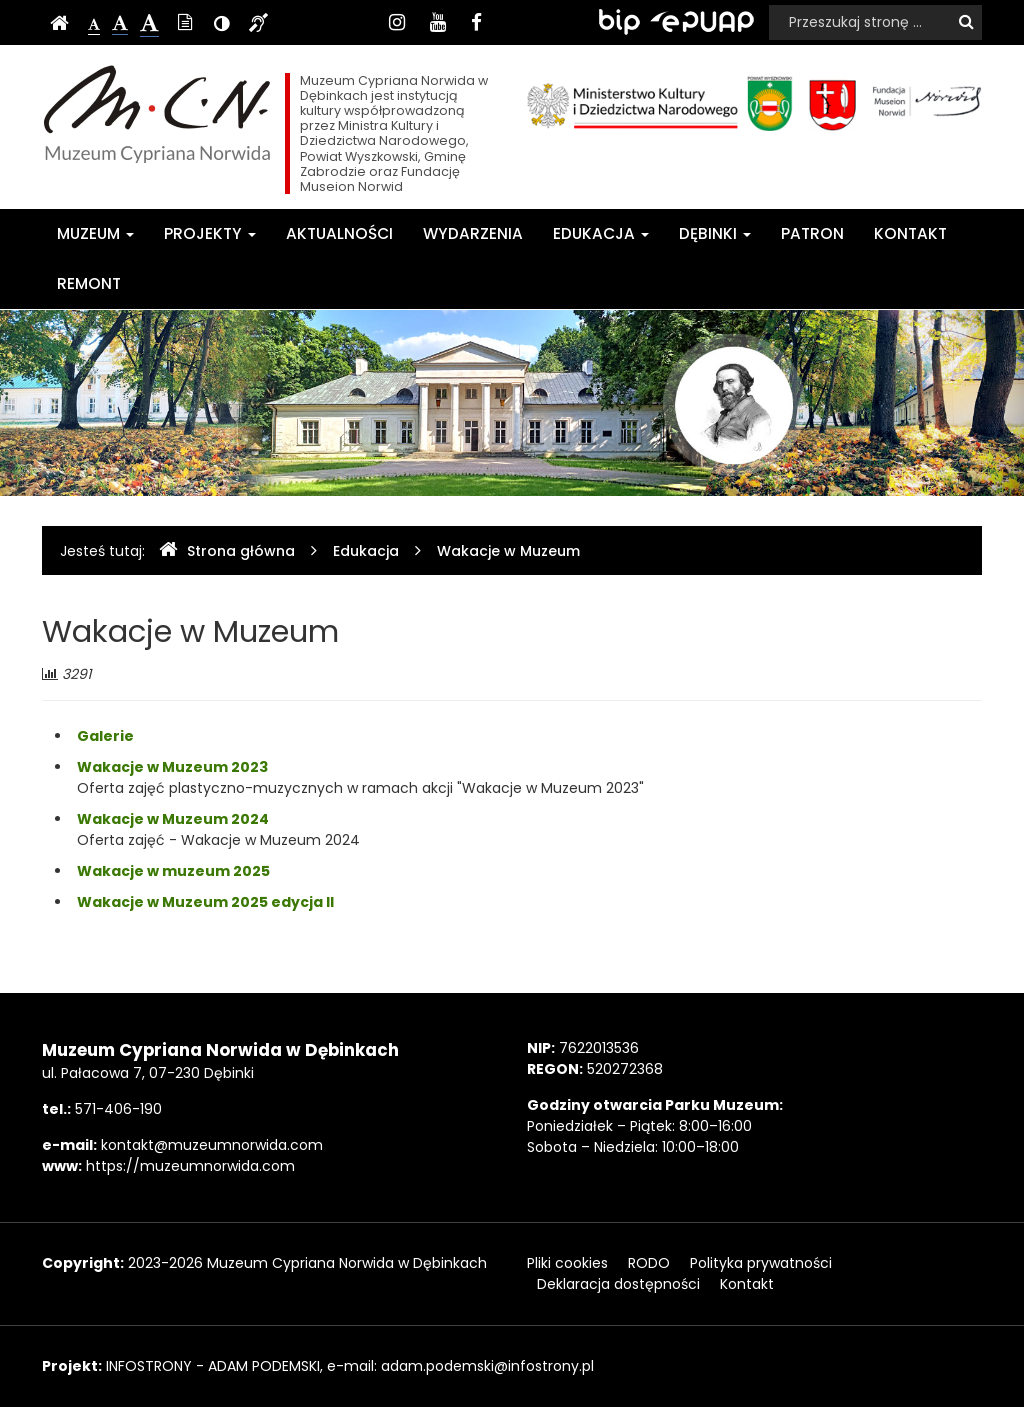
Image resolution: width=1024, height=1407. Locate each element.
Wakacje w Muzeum (508, 551)
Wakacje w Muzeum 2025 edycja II (205, 902)
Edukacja (601, 233)
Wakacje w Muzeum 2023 (172, 767)
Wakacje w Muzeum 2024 (173, 819)
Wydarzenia (473, 233)
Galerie (105, 736)
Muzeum (95, 233)
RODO (649, 1263)
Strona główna (227, 550)
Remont (89, 283)
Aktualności (339, 233)
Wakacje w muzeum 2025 (173, 871)
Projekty (210, 233)
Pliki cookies (567, 1263)
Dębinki (715, 233)
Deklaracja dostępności (618, 1284)
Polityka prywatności (761, 1263)
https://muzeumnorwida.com (190, 1166)
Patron (812, 233)
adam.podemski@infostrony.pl (487, 1366)
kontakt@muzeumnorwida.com (212, 1145)
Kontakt (910, 233)
